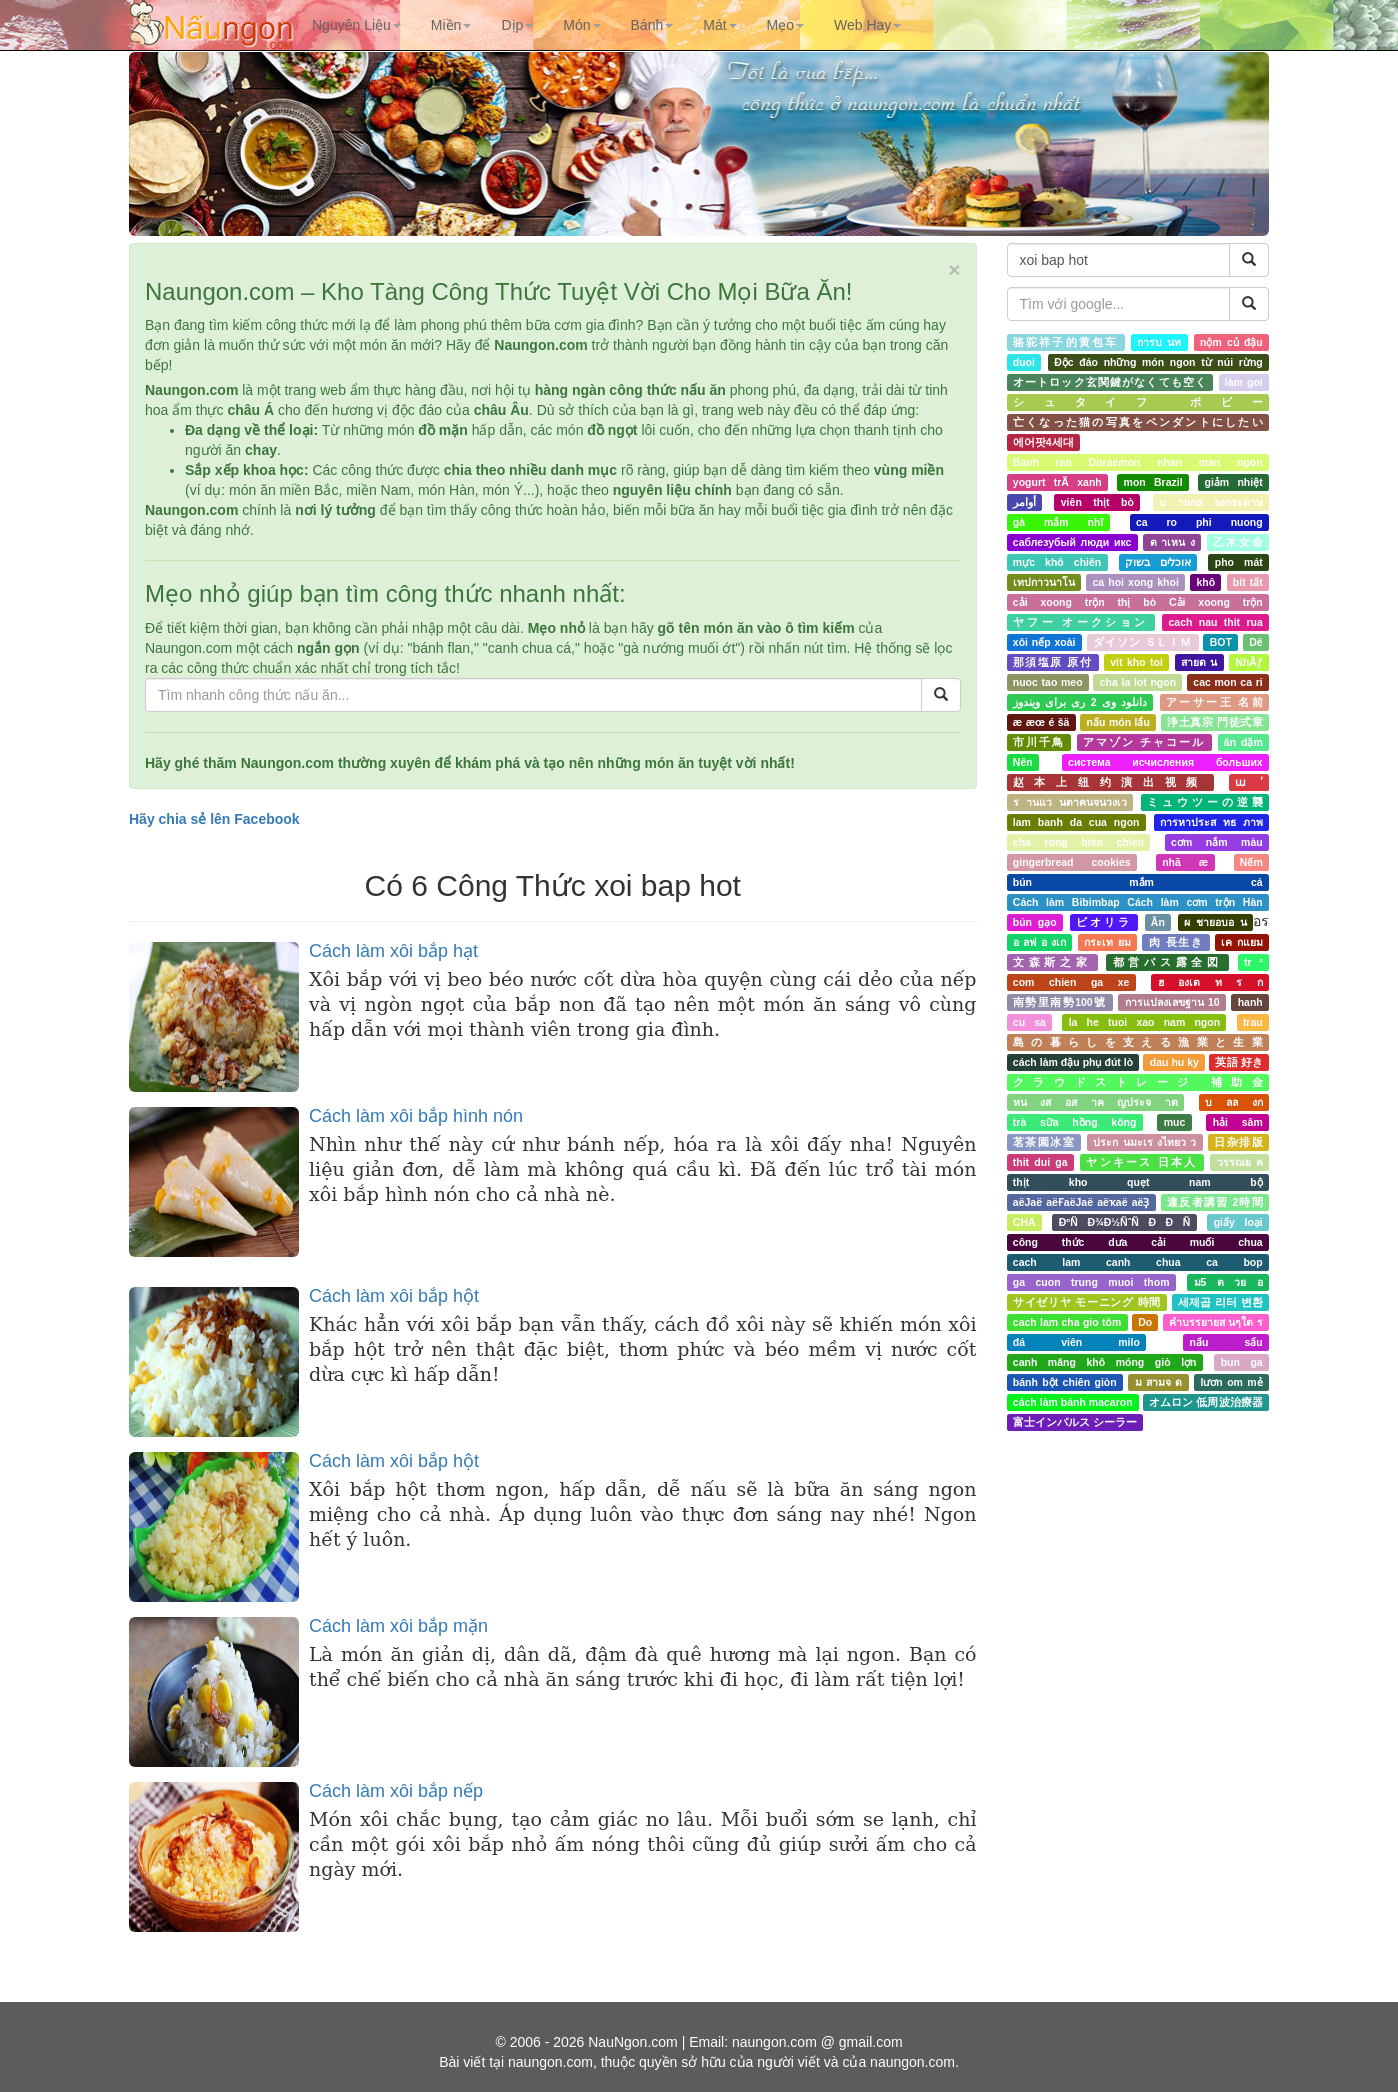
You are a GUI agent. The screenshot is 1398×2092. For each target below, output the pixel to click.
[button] (356, 25)
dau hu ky (1174, 1062)
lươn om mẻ (1231, 1382)
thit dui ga (1040, 1162)
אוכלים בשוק (1158, 562)
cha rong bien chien (1078, 842)
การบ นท (1159, 342)
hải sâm (1238, 1122)
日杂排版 (1238, 1142)
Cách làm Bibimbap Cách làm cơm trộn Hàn (1138, 902)
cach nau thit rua (1216, 622)
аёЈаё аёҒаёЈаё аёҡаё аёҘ (1081, 1202)
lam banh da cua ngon (1076, 822)
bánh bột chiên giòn (1065, 1382)
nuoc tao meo (1048, 682)
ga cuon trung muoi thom (1091, 1282)
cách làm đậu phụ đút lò (1073, 1062)
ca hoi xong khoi (1135, 582)
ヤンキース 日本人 (1141, 1162)
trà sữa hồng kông (1075, 1122)
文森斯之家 (1052, 962)
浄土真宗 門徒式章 (1215, 722)
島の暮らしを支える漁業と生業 (1138, 1042)
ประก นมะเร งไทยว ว (1144, 1142)
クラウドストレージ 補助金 (1138, 1082)
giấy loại (1238, 1222)
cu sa (1029, 1022)
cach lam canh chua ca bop (1138, 1262)
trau (1253, 1022)
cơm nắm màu (1217, 842)
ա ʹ (1249, 782)
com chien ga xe (1071, 982)
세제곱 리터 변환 (1220, 1302)
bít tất (1248, 582)
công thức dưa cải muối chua (1138, 1242)
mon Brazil (1153, 482)
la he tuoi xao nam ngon (1144, 1022)
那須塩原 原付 (1052, 662)
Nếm (1251, 862)
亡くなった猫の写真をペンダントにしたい (1138, 422)
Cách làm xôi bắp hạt (393, 951)
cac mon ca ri (1227, 682)
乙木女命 (1237, 542)
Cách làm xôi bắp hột (394, 1296)
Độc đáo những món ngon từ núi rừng (1158, 362)
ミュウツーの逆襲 (1205, 802)
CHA (1024, 1222)
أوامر (1024, 502)
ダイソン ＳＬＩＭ (1142, 642)
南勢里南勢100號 (1060, 1002)
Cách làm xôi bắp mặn (398, 1626)
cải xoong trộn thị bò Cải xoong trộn (1138, 602)
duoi (1024, 362)
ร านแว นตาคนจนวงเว (1070, 802)
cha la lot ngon (1138, 682)
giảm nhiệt (1234, 482)
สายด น (1199, 662)
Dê (1255, 642)
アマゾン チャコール (1144, 742)
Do (1145, 1322)
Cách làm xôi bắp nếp (396, 1791)
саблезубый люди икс (1072, 542)
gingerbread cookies (1072, 862)
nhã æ (1185, 862)
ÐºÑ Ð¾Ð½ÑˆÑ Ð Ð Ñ (1125, 1222)
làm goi (1244, 382)
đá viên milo (1076, 1342)
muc (1175, 1122)
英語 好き (1238, 1062)
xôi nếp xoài (1044, 642)
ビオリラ (1103, 922)
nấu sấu (1226, 1342)
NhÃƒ (1248, 662)
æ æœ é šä (1041, 722)
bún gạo (1035, 922)
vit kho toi (1136, 662)
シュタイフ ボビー (1138, 402)
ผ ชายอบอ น (1215, 922)
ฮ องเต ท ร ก (1210, 982)
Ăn (1158, 922)
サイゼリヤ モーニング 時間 (1087, 1302)
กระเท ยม (1107, 942)
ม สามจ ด (1159, 1382)
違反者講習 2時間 (1215, 1202)
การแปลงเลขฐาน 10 (1172, 1002)
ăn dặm (1243, 742)
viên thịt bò (1097, 502)
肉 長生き (1176, 942)
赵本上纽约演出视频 (1110, 782)
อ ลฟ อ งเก (1039, 942)
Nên (1023, 762)
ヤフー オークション (1081, 622)
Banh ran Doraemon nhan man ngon (1138, 462)
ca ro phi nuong (1199, 522)
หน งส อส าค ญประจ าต (1095, 1102)
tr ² (1253, 962)
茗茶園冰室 (1044, 1142)
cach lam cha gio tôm (1067, 1322)
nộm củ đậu (1231, 342)
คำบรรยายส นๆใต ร (1216, 1322)
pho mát (1239, 562)
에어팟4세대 (1043, 442)
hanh (1250, 1002)
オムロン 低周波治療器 (1206, 1402)
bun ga (1242, 1362)
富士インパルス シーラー (1075, 1422)
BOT (1221, 642)
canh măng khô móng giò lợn (1105, 1362)
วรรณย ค (1240, 1162)
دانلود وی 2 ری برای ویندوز (1080, 702)
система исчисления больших (1165, 762)
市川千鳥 (1039, 742)
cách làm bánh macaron (1073, 1402)
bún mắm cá (1138, 882)
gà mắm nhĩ (1058, 522)
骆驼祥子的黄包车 (1066, 342)
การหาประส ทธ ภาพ (1211, 822)
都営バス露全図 (1168, 962)
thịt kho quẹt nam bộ (1138, 1182)
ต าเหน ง (1172, 542)
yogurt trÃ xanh (1057, 482)
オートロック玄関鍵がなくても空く (1110, 382)
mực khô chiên (1057, 562)
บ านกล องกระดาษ (1211, 502)
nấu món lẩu (1118, 722)
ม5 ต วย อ (1228, 1282)
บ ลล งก (1233, 1102)
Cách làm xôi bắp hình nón (416, 1116)
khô (1205, 582)
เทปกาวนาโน (1044, 582)
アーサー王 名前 (1214, 702)
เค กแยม (1241, 942)
